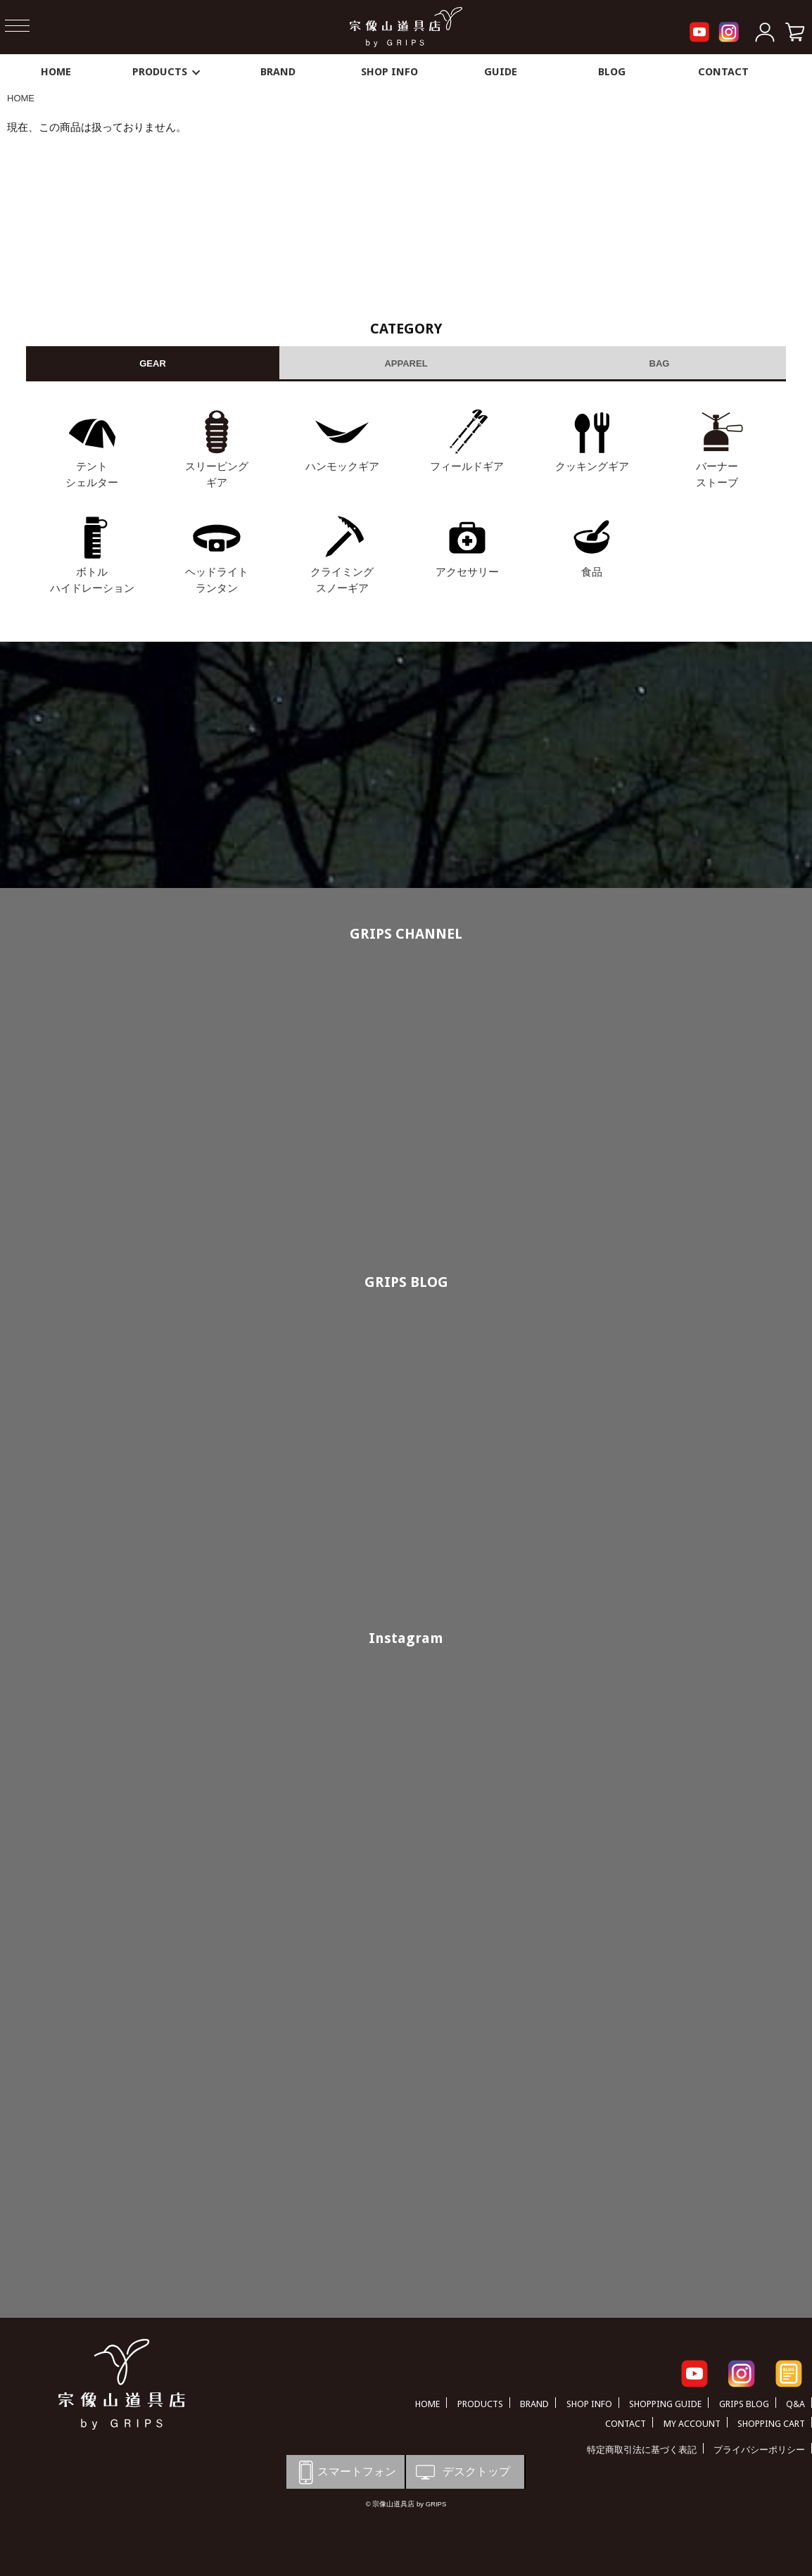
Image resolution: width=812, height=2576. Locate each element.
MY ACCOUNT (692, 2423)
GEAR (152, 363)
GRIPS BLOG (406, 1282)
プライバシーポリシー (759, 2449)
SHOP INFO (389, 71)
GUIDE (500, 71)
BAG (659, 363)
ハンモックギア (342, 466)
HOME (56, 71)
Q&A (795, 2404)
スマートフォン (344, 2472)
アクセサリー (467, 572)
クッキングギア (592, 466)
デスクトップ (461, 2472)
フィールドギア (467, 466)
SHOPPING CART (771, 2423)
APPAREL (405, 363)
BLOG (612, 71)
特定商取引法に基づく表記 (642, 2449)
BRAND (278, 71)
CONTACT (723, 71)
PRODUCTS (166, 71)
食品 (591, 572)
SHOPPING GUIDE (665, 2404)
